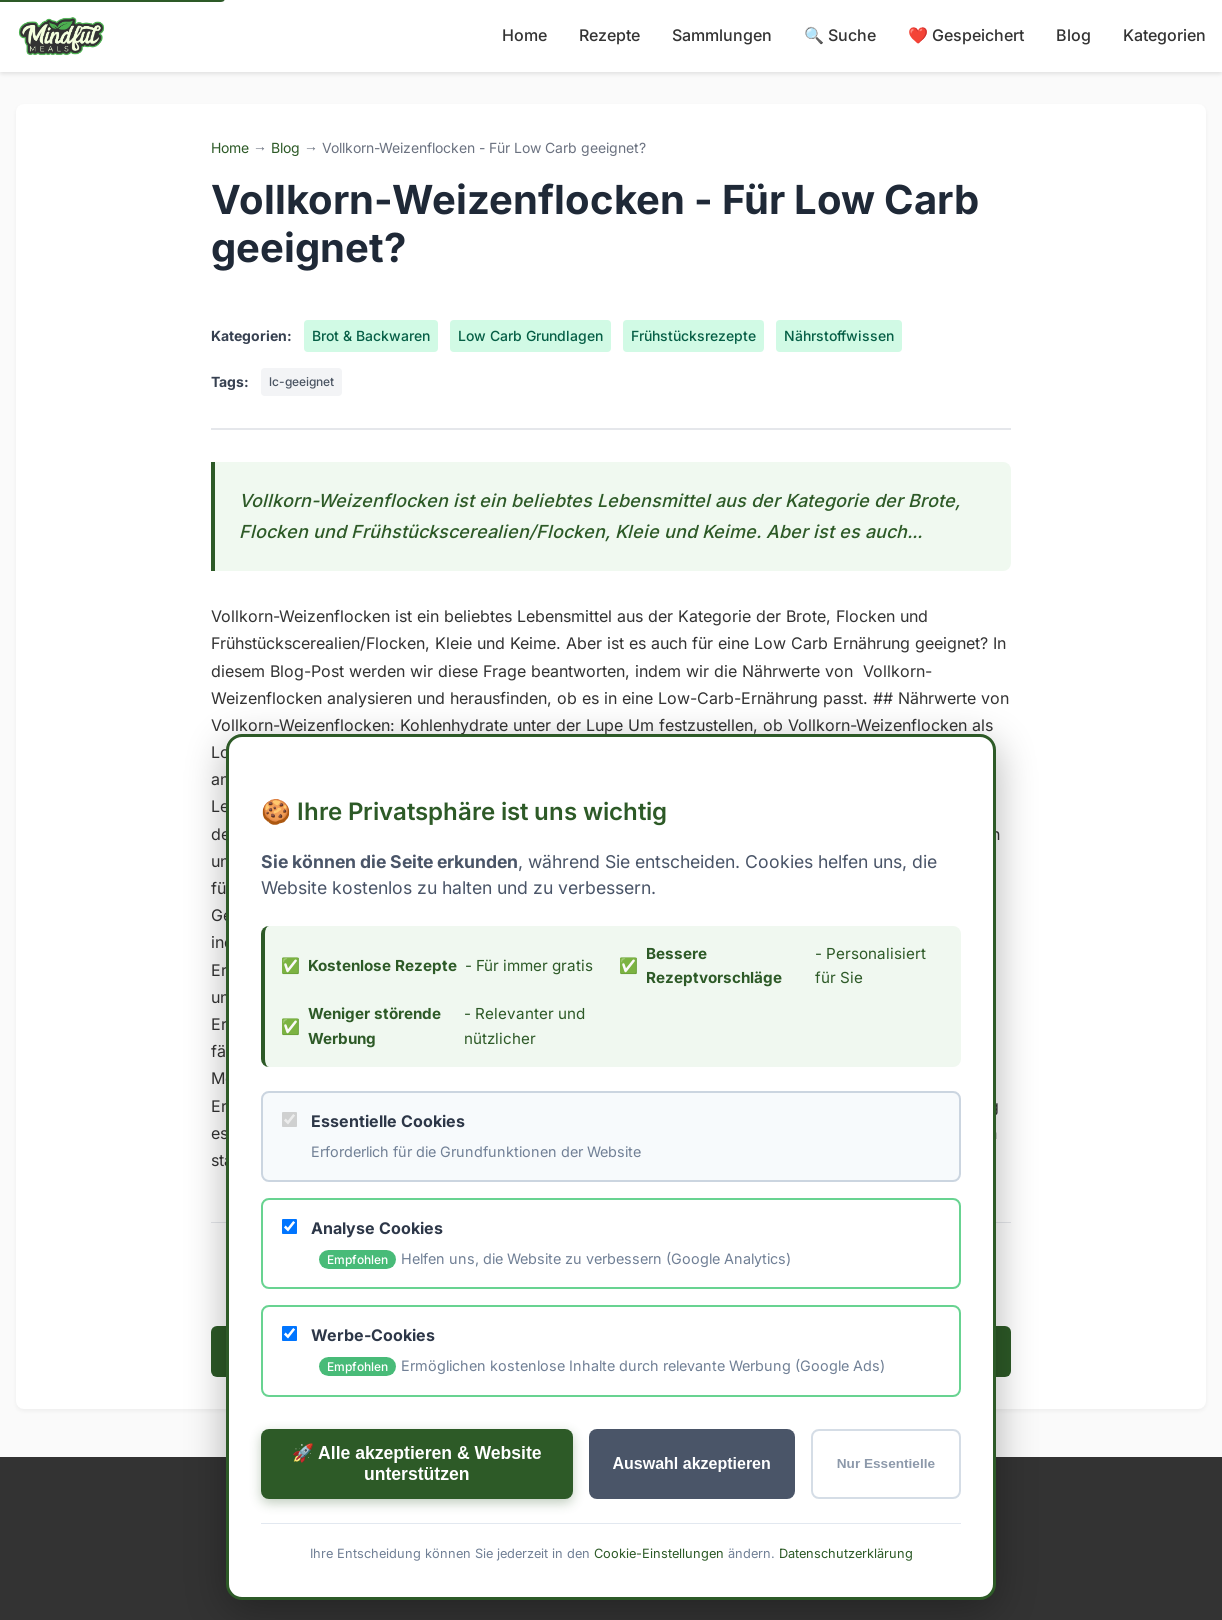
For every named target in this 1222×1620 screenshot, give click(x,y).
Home (524, 35)
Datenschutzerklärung (846, 1552)
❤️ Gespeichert (966, 35)
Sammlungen (722, 35)
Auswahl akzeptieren (692, 1462)
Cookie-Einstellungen (659, 1552)
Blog (1073, 35)
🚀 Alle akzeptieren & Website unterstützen (417, 1462)
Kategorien (1164, 35)
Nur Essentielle (886, 1463)
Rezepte (609, 35)
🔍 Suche (840, 35)
